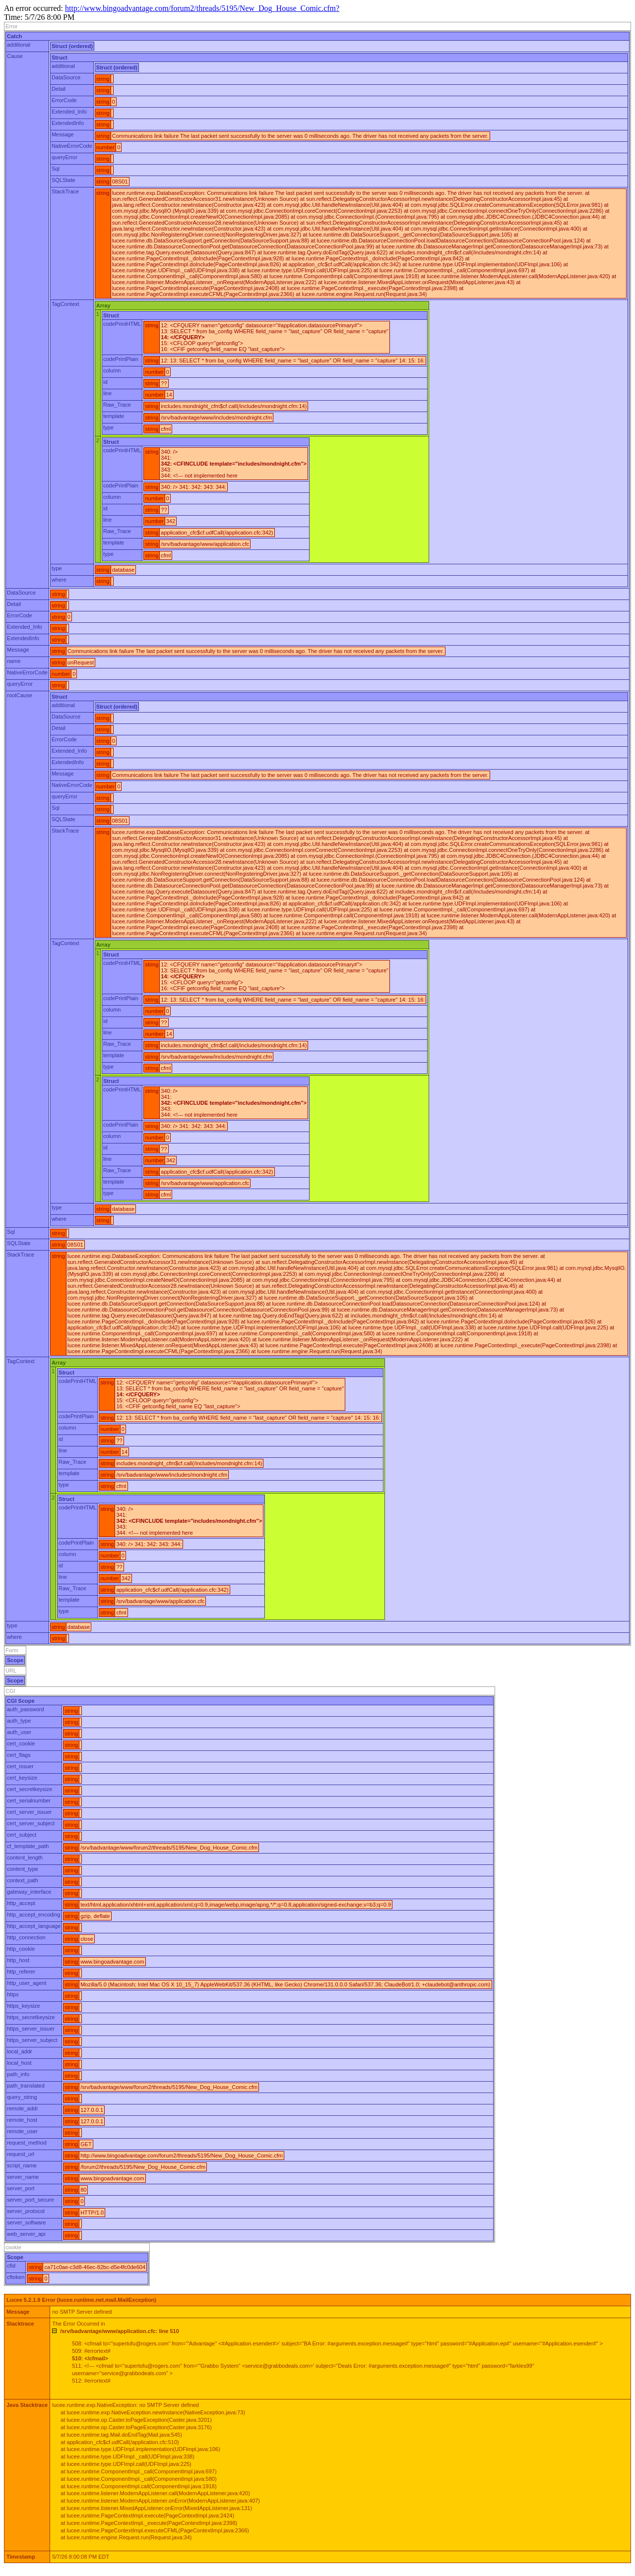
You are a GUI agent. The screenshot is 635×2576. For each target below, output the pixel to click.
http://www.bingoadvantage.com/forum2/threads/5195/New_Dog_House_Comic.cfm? (202, 8)
